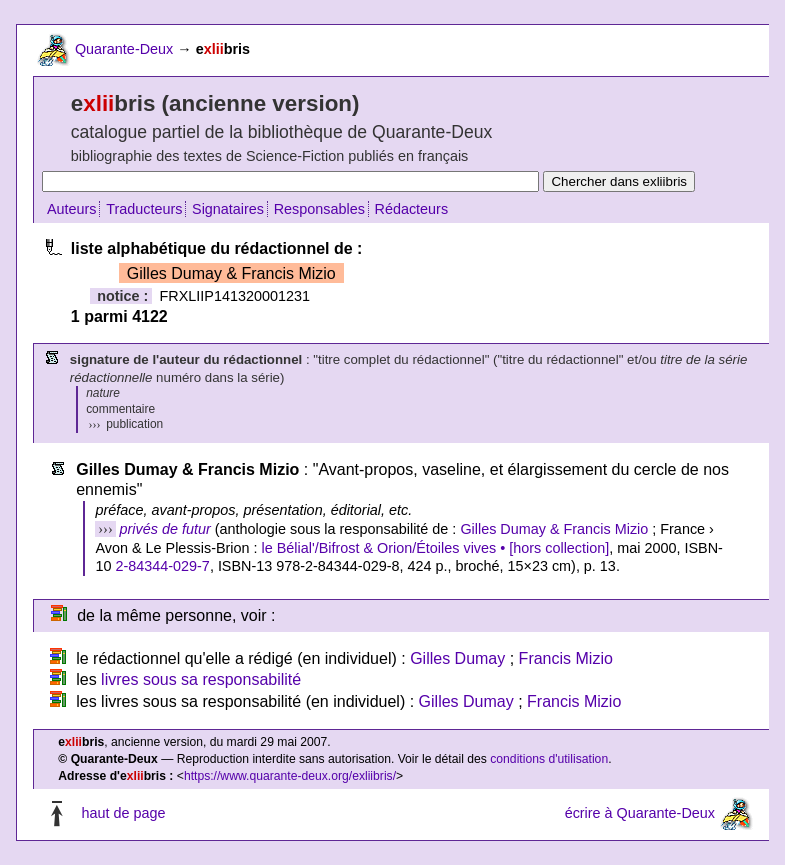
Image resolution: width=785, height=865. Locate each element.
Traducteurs (144, 209)
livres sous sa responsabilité (201, 679)
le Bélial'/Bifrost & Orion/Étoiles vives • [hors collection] (436, 548)
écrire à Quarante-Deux (640, 814)
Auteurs (72, 209)
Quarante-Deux (124, 49)
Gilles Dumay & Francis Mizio (554, 529)
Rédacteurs (412, 209)
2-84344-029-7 (162, 566)
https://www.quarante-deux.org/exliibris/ (290, 776)
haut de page (123, 814)
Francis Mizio (566, 658)
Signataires (228, 209)
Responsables (319, 209)
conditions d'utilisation (549, 759)
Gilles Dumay (457, 658)
